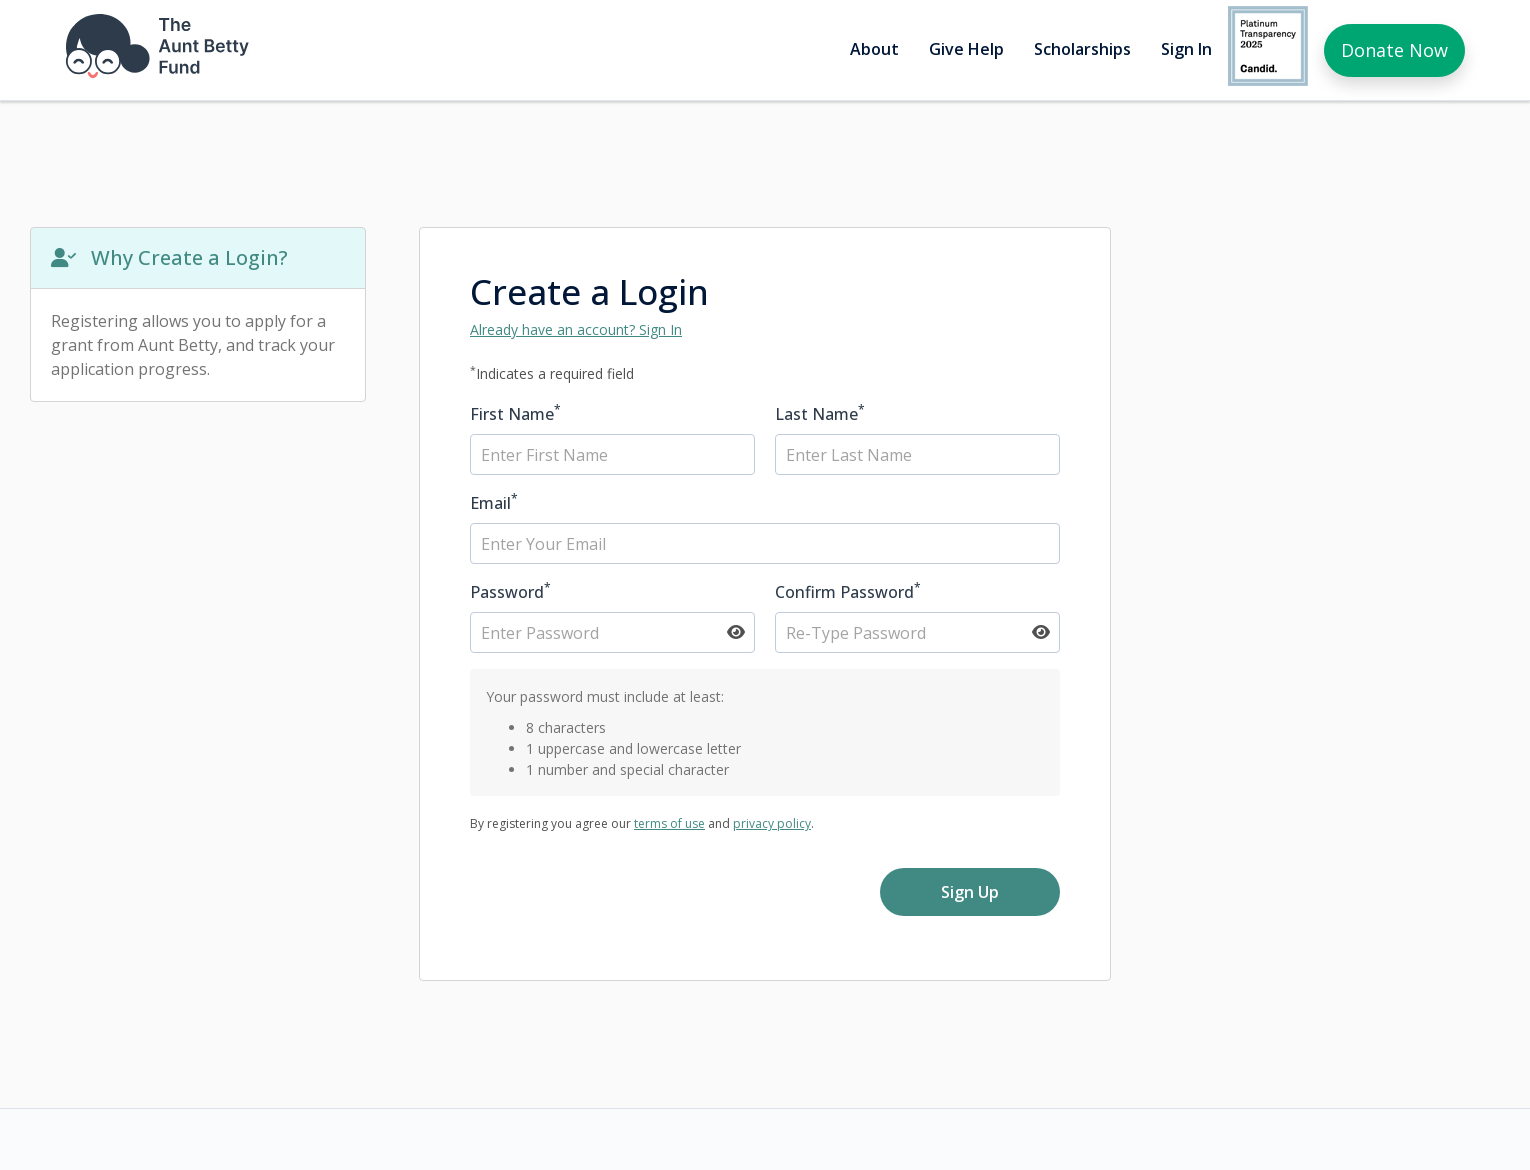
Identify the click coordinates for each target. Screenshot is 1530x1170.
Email (494, 502)
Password (510, 591)
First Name (515, 413)
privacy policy (772, 823)
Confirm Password (848, 591)
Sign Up (970, 892)
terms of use (669, 823)
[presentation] (622, 907)
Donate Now (1394, 50)
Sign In (1186, 49)
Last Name (820, 413)
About (874, 49)
